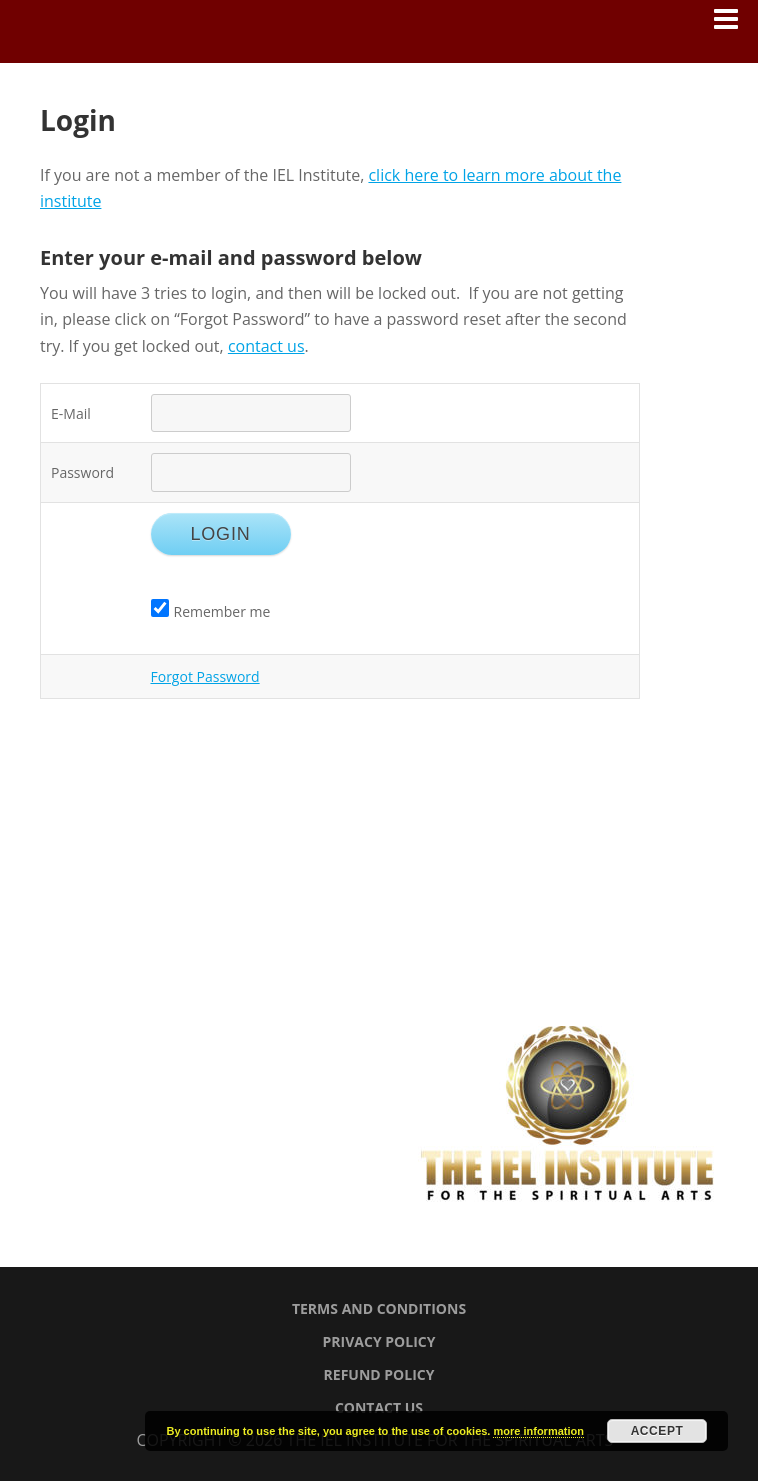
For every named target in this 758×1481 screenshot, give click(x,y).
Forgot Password (205, 676)
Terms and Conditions (379, 1308)
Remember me (211, 611)
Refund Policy (379, 1374)
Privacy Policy (379, 1341)
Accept (657, 1431)
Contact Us (379, 1407)
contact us (266, 346)
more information (538, 1431)
